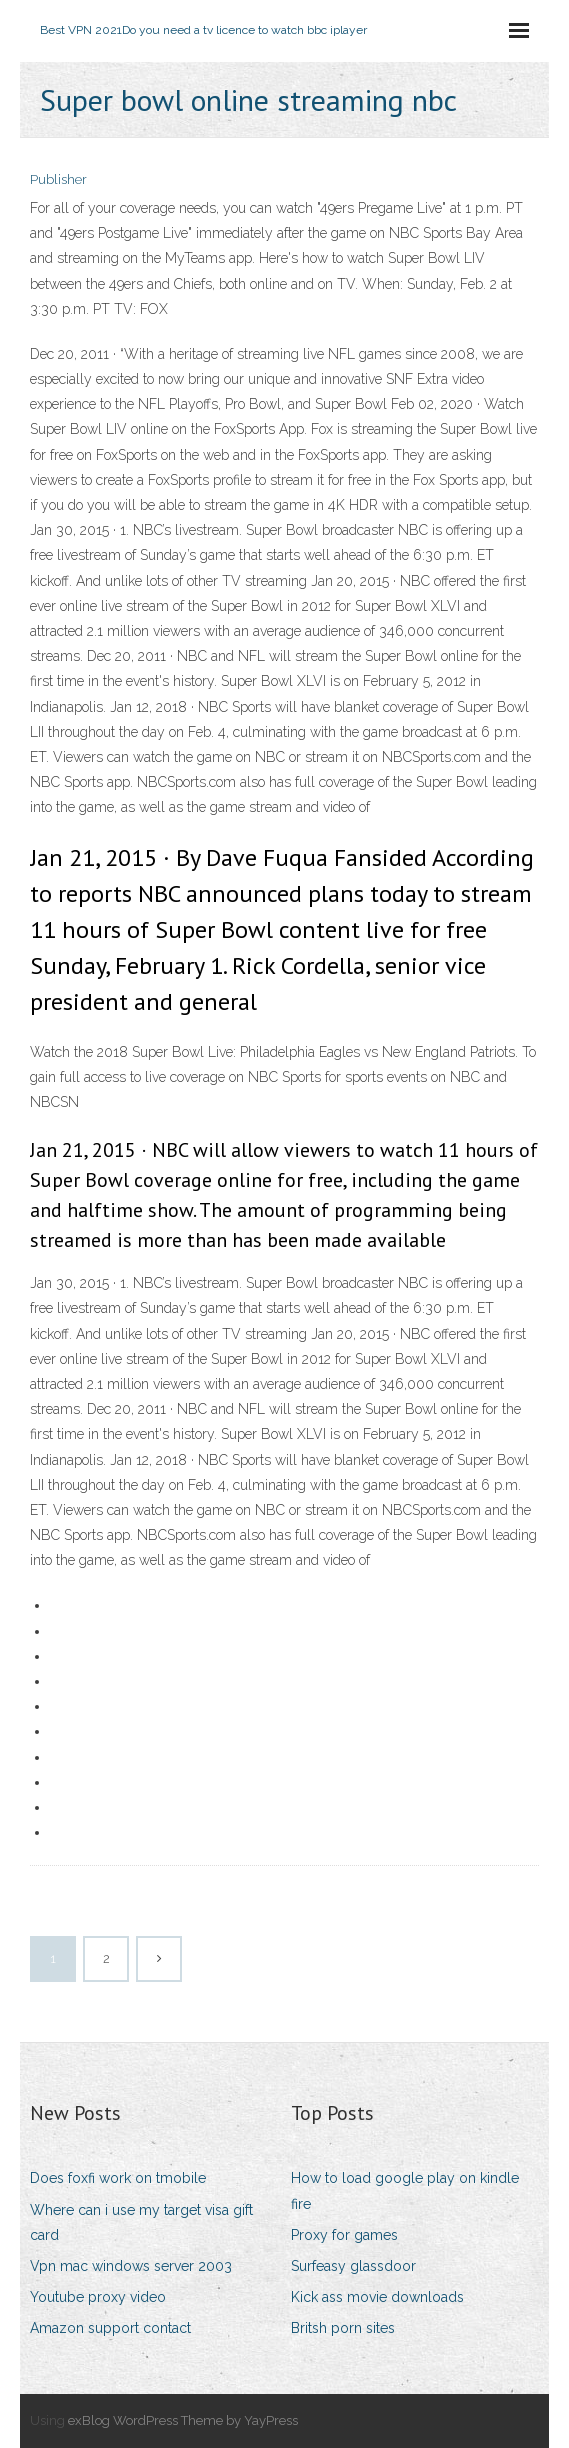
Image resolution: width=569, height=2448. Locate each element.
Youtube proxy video (98, 2297)
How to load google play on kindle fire (405, 2190)
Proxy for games (344, 2235)
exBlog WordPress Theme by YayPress (183, 2420)
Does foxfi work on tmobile (118, 2178)
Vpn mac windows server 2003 (131, 2266)
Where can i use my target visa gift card (141, 2222)
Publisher (58, 179)
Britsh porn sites (343, 2328)
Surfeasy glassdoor (353, 2266)
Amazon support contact (110, 2328)
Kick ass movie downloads (377, 2297)
